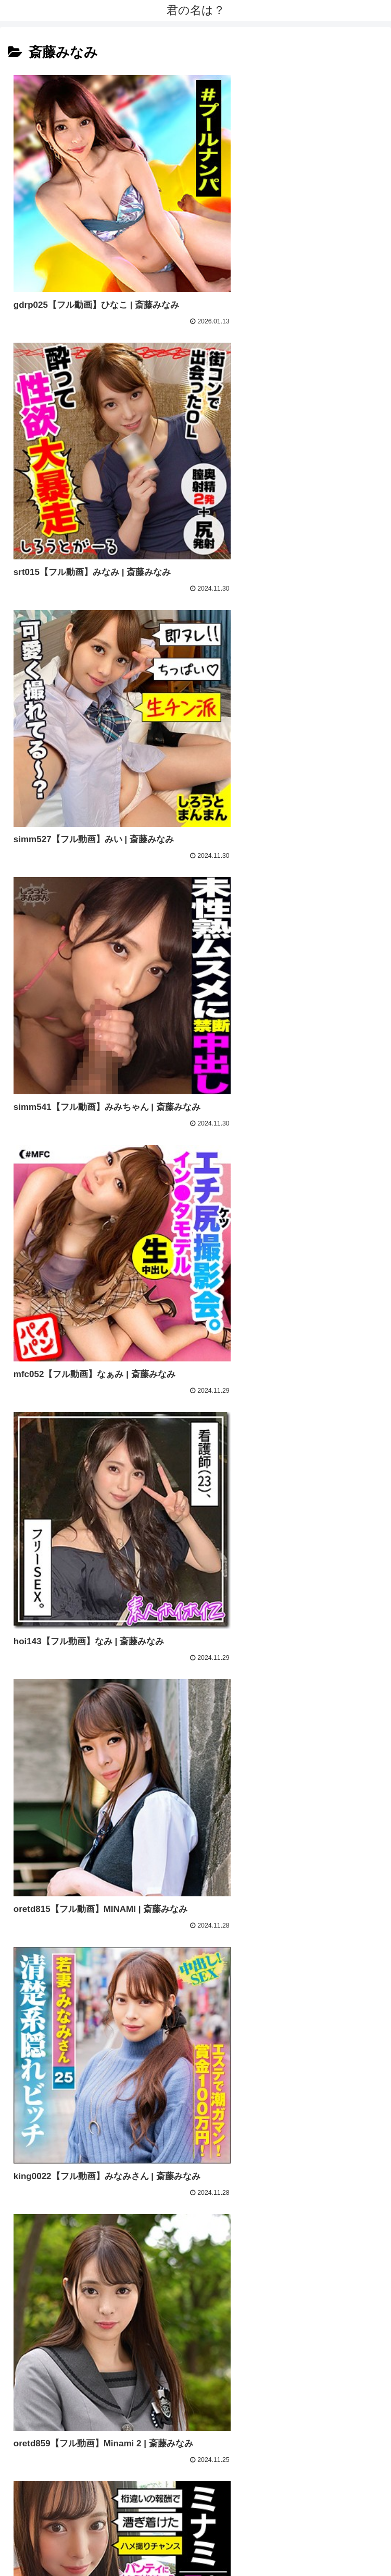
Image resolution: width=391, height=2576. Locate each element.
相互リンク (289, 2543)
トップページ (102, 2543)
